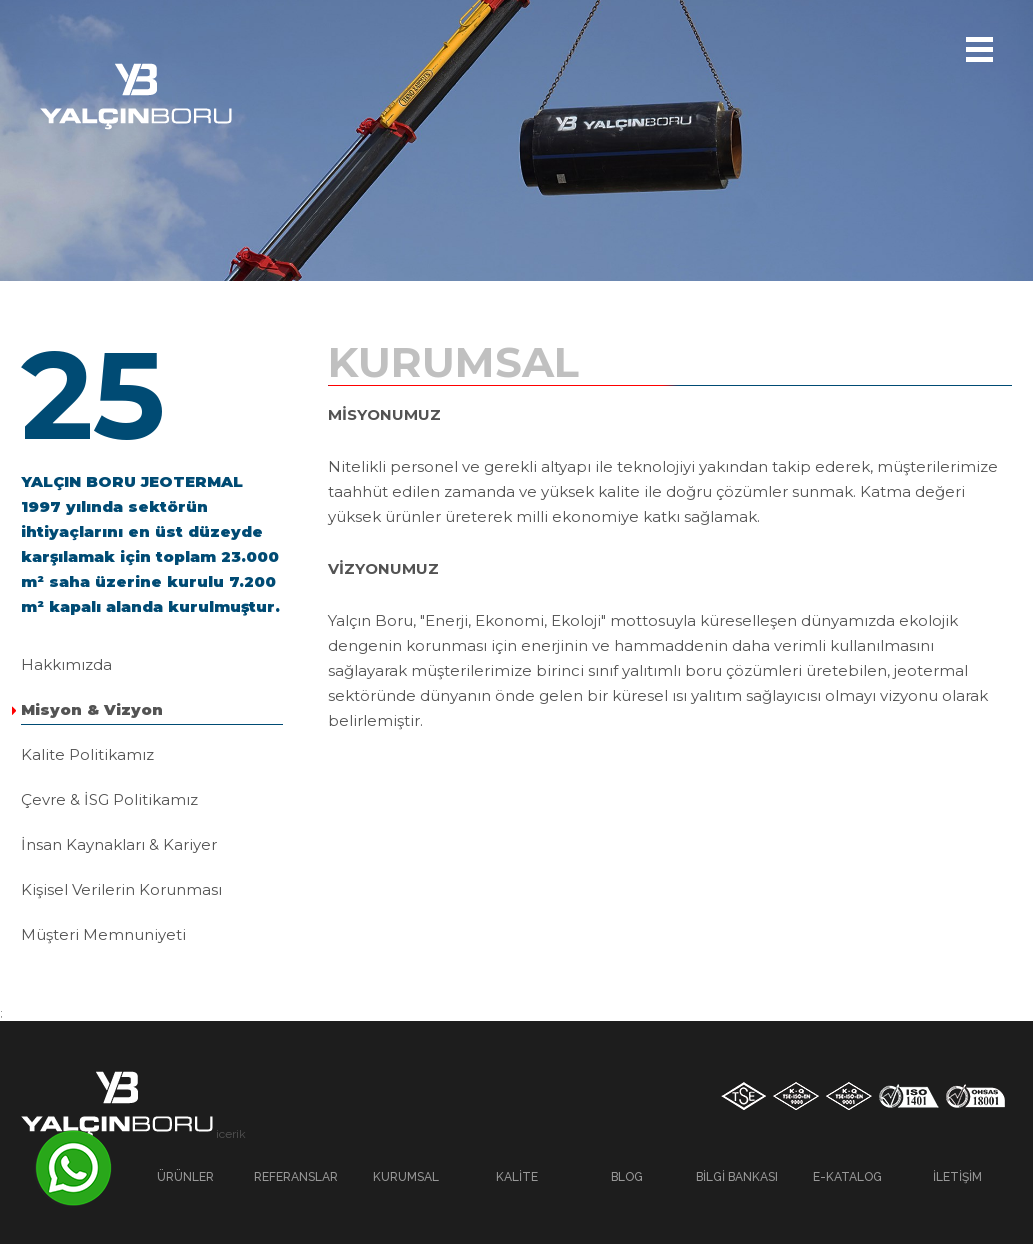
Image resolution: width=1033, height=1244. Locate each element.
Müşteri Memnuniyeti (103, 934)
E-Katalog (847, 1177)
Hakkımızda (66, 664)
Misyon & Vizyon (92, 709)
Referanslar (296, 1177)
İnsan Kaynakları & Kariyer (119, 844)
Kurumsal (406, 1177)
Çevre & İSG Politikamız (109, 799)
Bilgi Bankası (737, 1177)
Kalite (517, 1177)
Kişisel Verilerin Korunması (121, 889)
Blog (627, 1177)
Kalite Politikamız (87, 754)
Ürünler (185, 1177)
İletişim (957, 1177)
